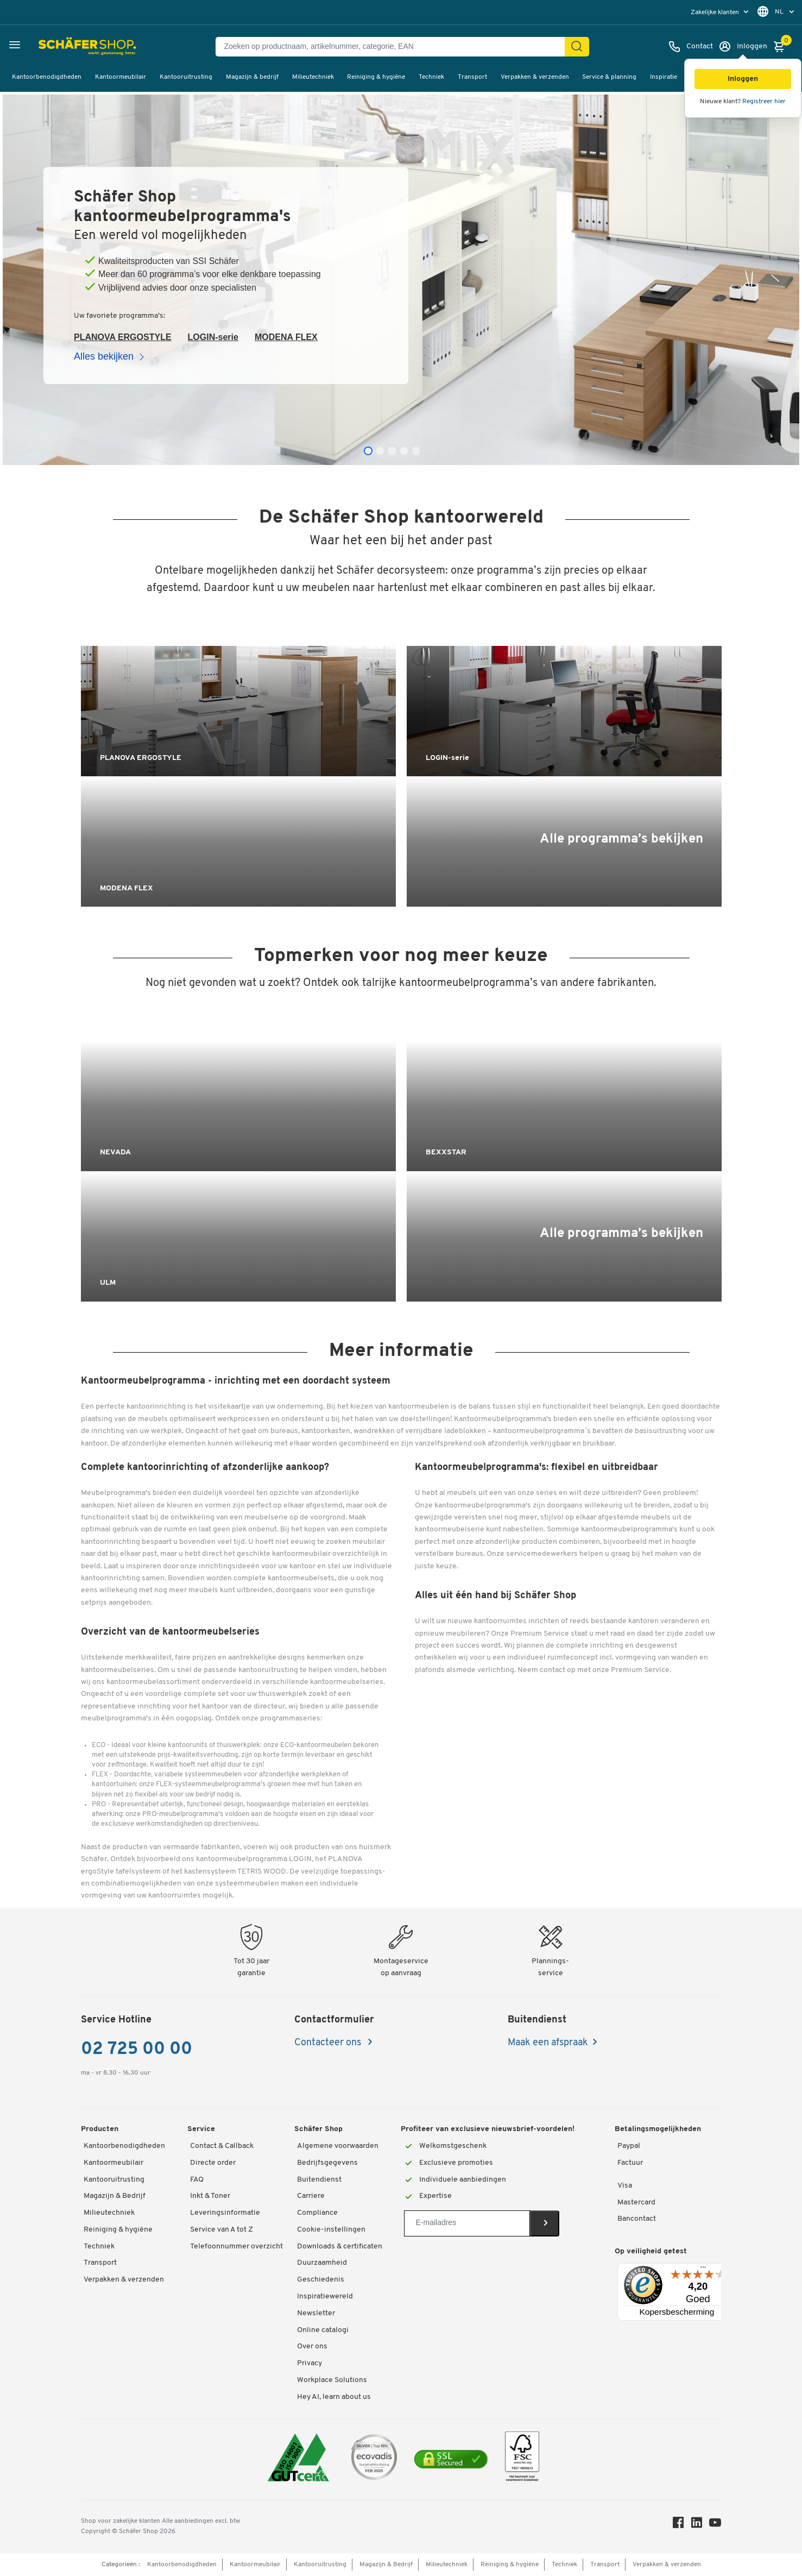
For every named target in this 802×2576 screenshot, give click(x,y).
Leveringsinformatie (225, 2213)
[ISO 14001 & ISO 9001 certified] (298, 2459)
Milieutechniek (313, 77)
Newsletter (316, 2313)
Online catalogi (323, 2330)
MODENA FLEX (286, 337)
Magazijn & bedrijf (252, 77)
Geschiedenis (320, 2280)
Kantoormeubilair (120, 77)
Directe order (213, 2163)
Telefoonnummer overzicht (236, 2246)
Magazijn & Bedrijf (115, 2196)
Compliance (317, 2213)
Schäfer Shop (318, 2129)
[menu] (721, 12)
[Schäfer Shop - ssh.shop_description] (61, 46)
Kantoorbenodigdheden (46, 77)
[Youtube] (715, 2525)
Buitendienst (319, 2180)
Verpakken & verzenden (535, 77)
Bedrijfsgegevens (327, 2163)
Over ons (312, 2346)
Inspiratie (663, 77)
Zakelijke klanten (716, 12)
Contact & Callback (222, 2146)
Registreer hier (764, 101)
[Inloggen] (742, 46)
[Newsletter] (466, 2223)
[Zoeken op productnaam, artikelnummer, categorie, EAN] (394, 46)
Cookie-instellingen (331, 2230)
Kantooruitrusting (186, 77)
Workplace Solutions (332, 2380)
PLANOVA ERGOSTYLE (123, 337)
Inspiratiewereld (325, 2296)
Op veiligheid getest (651, 2251)
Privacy (309, 2363)
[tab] (368, 451)
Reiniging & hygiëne (376, 77)
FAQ (197, 2180)
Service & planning (609, 77)
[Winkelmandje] (782, 46)
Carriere (311, 2196)
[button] (742, 79)
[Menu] (703, 2269)
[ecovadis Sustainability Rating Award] (374, 2459)
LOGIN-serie (213, 337)
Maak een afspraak (548, 2043)
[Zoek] (576, 47)
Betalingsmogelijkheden (658, 2129)
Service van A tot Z (221, 2230)
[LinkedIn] (696, 2525)
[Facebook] (678, 2525)
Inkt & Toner (210, 2196)
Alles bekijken (111, 356)
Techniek (431, 77)
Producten (99, 2129)
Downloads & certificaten (339, 2246)
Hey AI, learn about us (334, 2397)
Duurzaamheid (322, 2263)
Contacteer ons (328, 2043)
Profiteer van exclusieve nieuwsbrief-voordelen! (487, 2129)
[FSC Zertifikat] (522, 2459)
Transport (472, 77)
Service (201, 2129)
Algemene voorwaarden (337, 2146)
